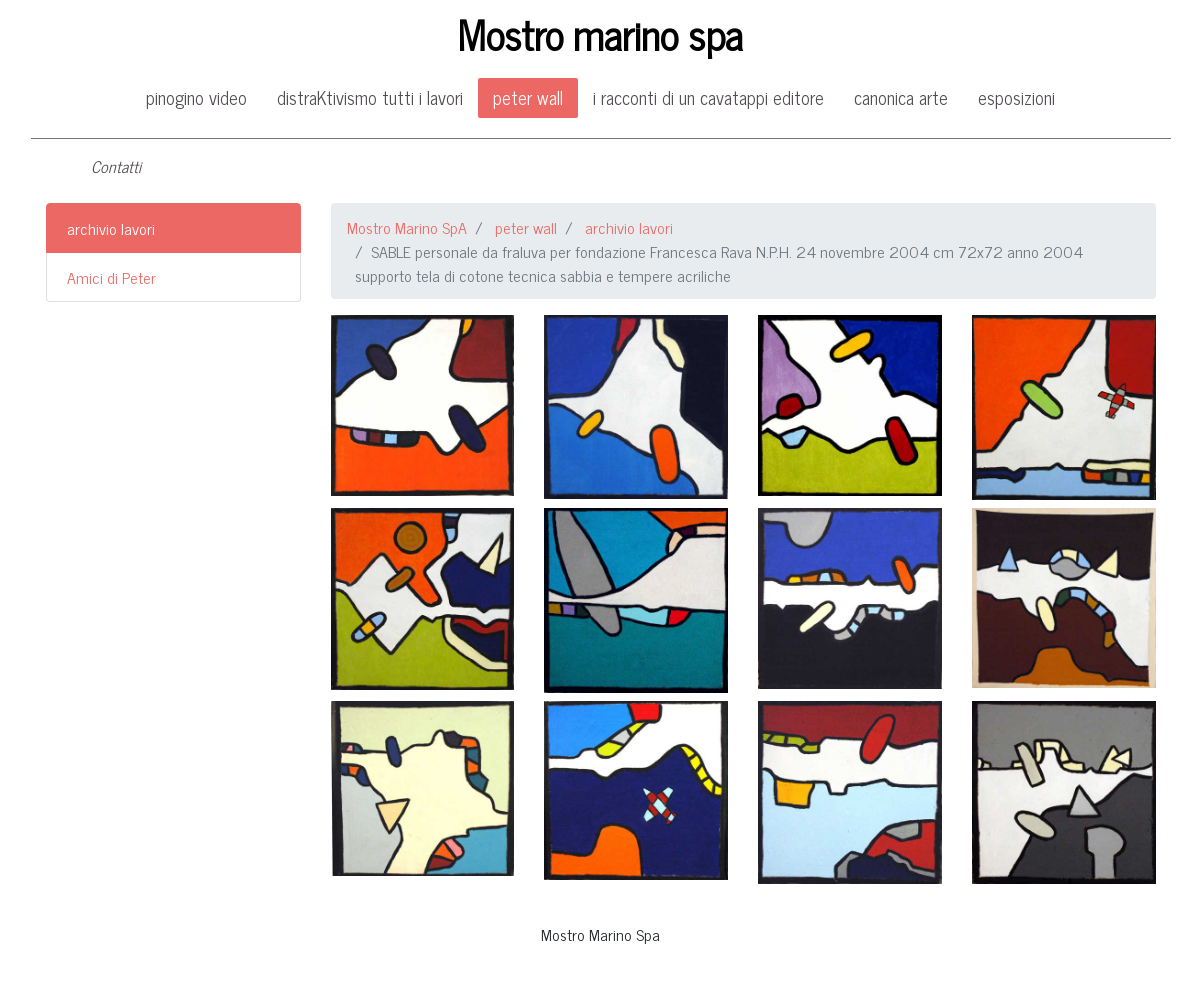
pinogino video (196, 97)
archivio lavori (111, 228)
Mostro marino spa (600, 34)
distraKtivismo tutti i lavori (370, 97)
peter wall (528, 97)
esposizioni (1016, 97)
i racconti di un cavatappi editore (708, 97)
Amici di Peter (111, 277)
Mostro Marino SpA (407, 227)
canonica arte (901, 97)
